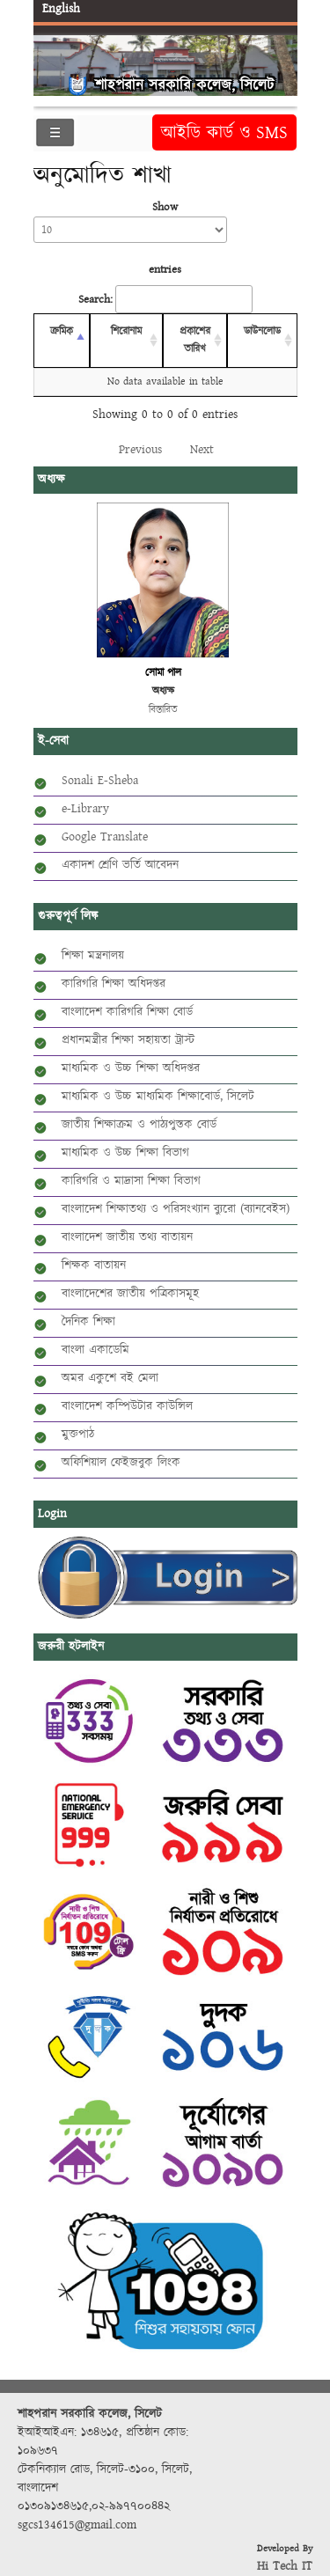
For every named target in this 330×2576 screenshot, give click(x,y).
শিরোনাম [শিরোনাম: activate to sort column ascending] (126, 331)
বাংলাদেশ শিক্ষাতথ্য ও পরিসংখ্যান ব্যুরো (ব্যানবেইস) (176, 1209)
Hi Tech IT (284, 2566)
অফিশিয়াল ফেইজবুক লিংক (121, 1462)
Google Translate (105, 837)
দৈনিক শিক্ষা (88, 1322)
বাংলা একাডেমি (95, 1350)
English (61, 9)
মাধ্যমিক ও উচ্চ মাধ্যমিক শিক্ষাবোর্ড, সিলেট (158, 1096)
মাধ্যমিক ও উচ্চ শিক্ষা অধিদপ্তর (131, 1068)
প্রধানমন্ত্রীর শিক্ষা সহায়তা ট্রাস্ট (128, 1040)
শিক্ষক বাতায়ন (94, 1265)
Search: (165, 299)
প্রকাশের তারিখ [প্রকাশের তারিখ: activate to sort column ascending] (195, 340)
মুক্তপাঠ (78, 1434)
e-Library (85, 809)
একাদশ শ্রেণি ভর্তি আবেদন (120, 865)
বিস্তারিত (163, 709)
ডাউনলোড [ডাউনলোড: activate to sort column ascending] (262, 331)
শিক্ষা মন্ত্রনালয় (93, 956)
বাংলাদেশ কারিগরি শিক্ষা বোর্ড (127, 1012)
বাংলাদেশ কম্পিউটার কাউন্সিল (127, 1406)
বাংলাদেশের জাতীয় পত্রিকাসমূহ (130, 1294)
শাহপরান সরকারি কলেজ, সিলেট (184, 85)
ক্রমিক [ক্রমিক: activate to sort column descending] (61, 331)
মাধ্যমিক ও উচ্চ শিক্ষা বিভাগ (125, 1153)
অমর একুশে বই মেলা (110, 1378)
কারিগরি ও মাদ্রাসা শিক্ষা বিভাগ (131, 1181)
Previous (140, 450)
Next (202, 450)
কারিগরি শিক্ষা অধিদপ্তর (113, 984)
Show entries (130, 238)
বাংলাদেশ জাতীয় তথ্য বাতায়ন (127, 1237)
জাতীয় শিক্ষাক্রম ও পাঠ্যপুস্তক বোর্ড (139, 1125)
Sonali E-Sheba (100, 780)
